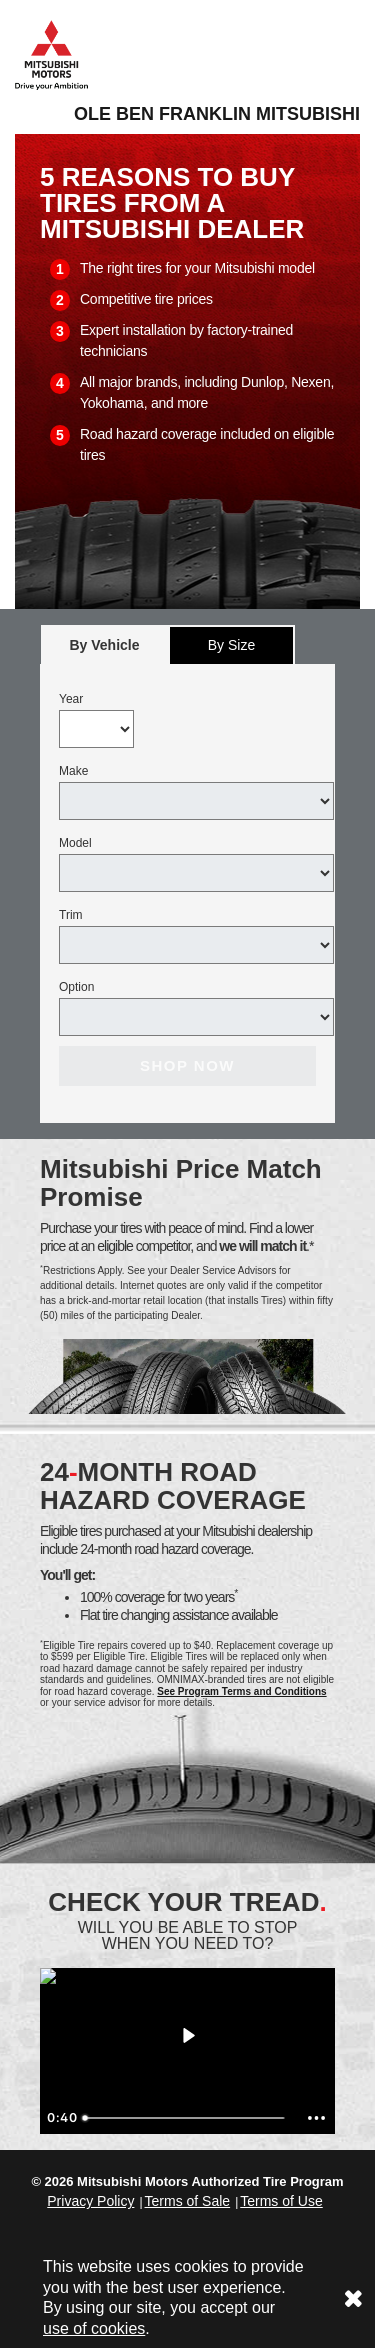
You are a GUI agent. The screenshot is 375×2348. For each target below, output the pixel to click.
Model (75, 843)
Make (73, 771)
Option (76, 987)
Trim (71, 915)
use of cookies (94, 2328)
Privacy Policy (90, 2201)
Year (71, 699)
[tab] (104, 644)
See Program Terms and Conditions (241, 1691)
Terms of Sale (188, 2201)
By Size (231, 645)
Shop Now (187, 1065)
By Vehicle (104, 650)
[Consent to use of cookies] (353, 2298)
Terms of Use (281, 2201)
